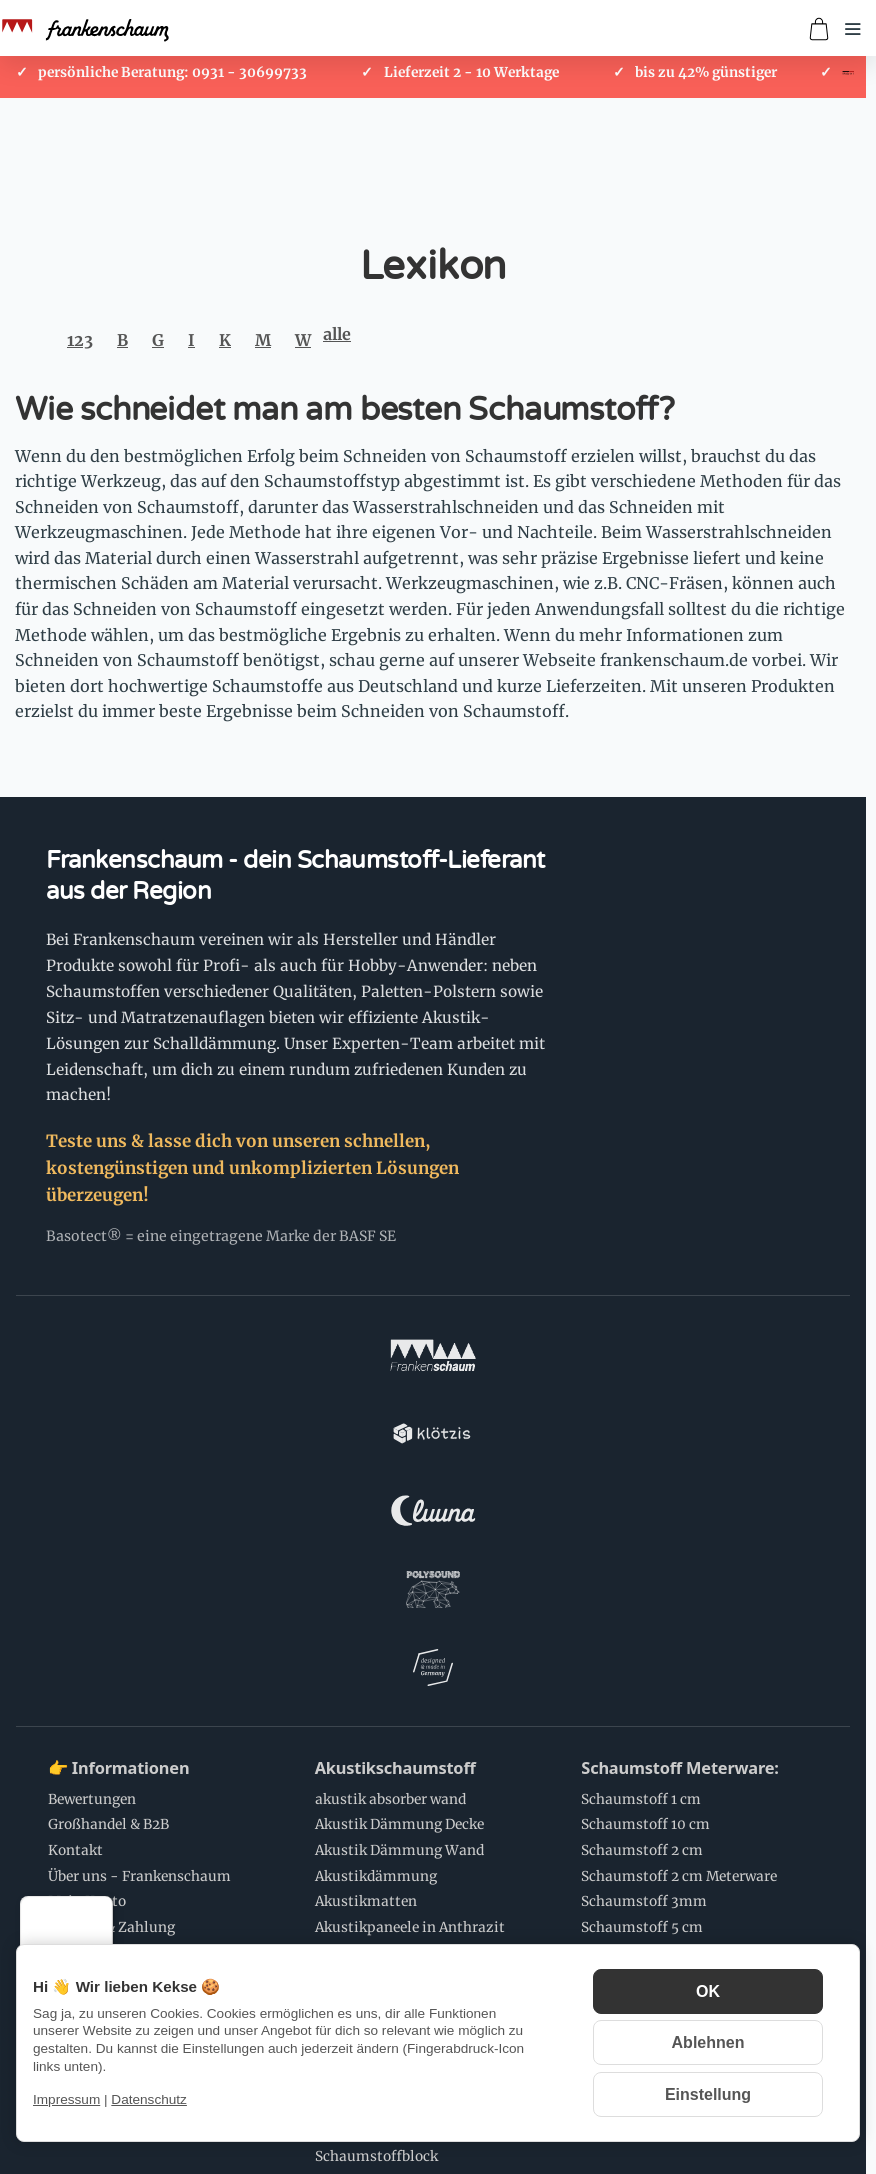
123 (80, 340)
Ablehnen (708, 2042)
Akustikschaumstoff (395, 1468)
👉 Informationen (118, 1468)
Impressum (66, 2099)
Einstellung (708, 2094)
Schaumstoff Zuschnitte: (412, 1723)
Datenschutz (149, 2099)
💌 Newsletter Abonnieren (420, 1913)
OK (708, 1991)
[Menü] (101, 1908)
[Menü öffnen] (853, 29)
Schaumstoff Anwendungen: (161, 1913)
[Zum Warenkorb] (819, 29)
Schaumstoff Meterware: (679, 1468)
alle (337, 334)
